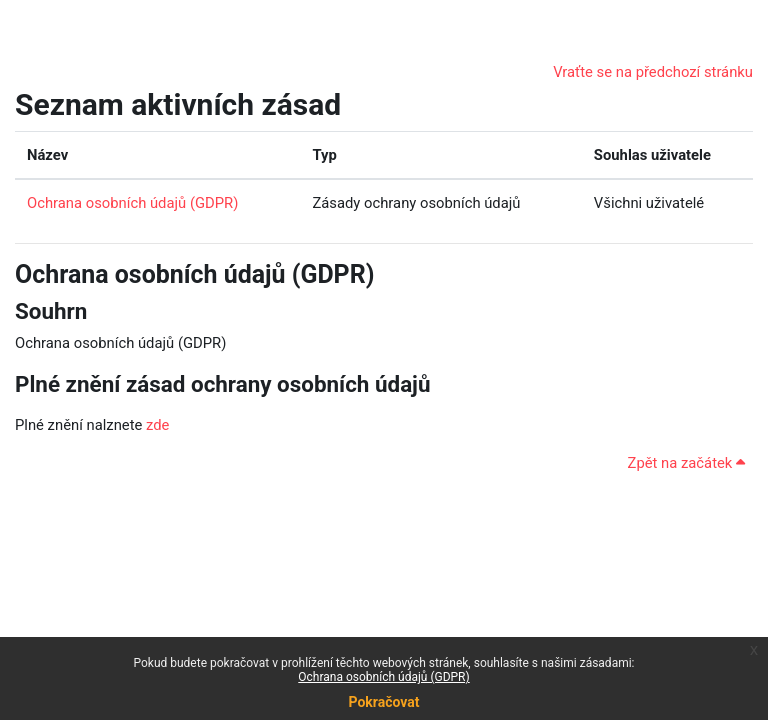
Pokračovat (383, 702)
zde (157, 425)
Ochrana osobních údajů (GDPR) (383, 677)
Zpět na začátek (686, 463)
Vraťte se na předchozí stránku (653, 72)
